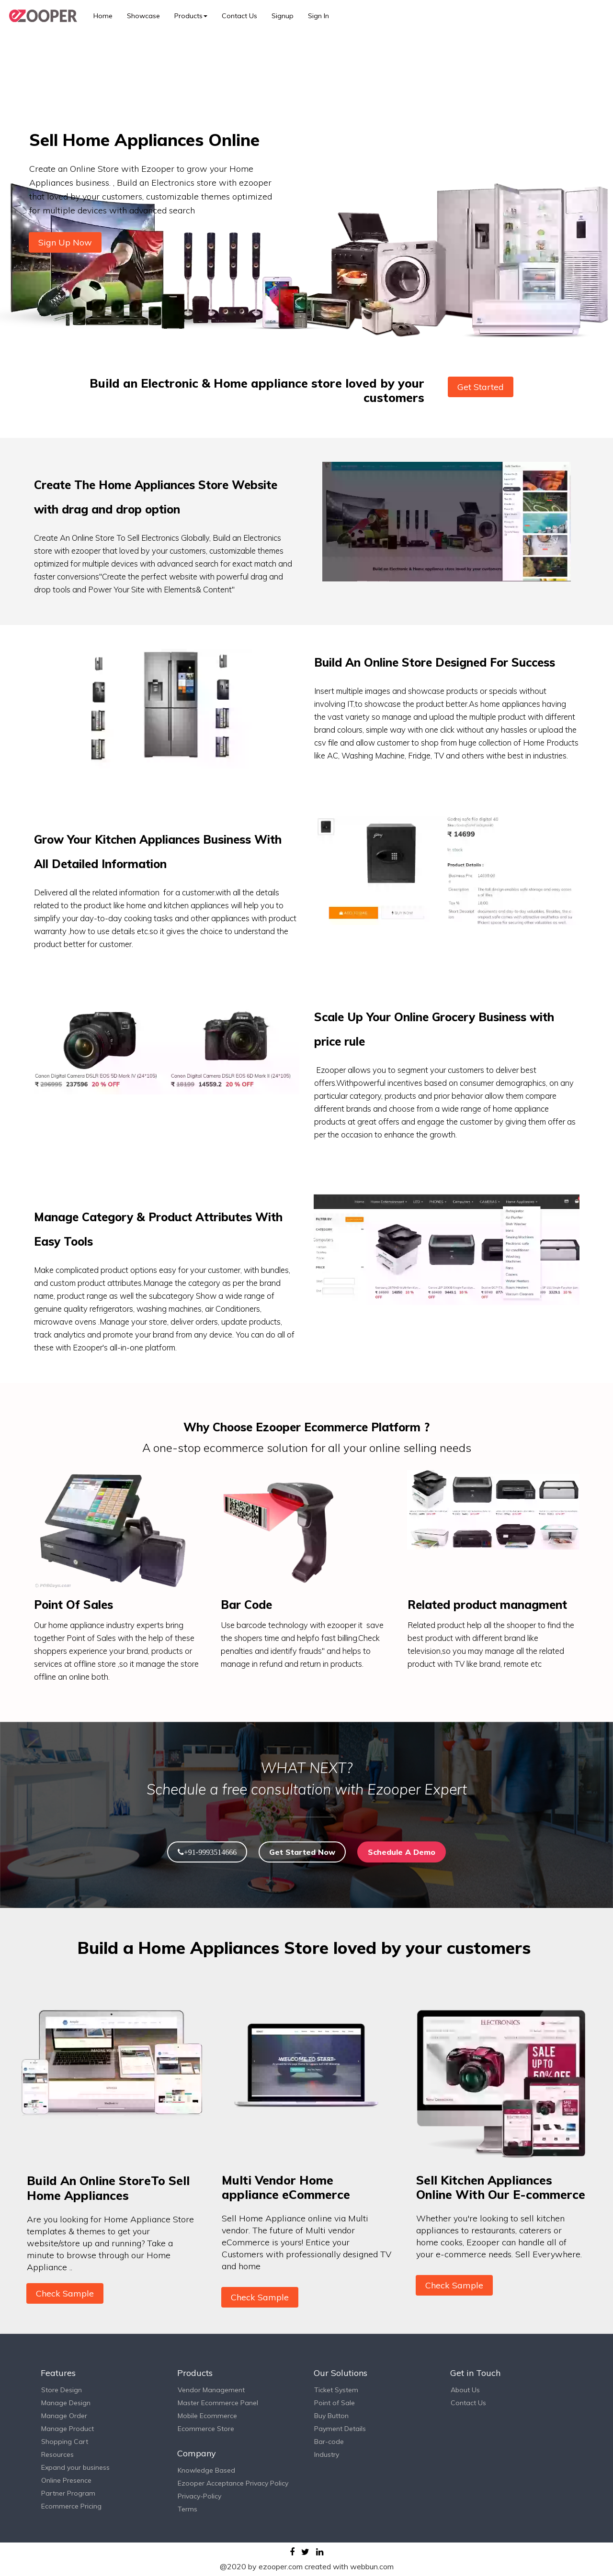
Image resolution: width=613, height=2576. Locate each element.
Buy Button (331, 2415)
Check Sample (65, 2293)
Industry (326, 2454)
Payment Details (340, 2428)
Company (196, 2453)
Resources (57, 2454)
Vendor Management (211, 2390)
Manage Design (66, 2402)
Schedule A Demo (401, 1852)
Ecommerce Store (206, 2428)
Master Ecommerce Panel (218, 2402)
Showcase (143, 15)
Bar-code (329, 2441)
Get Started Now (302, 1852)
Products (190, 15)
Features (58, 2372)
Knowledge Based (206, 2470)
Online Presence (66, 2480)
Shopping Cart (64, 2441)
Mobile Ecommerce (207, 2415)
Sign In (318, 15)
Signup (283, 15)
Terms (187, 2509)
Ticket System (336, 2390)
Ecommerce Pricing (71, 2506)
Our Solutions (340, 2372)
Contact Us (239, 15)
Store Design (61, 2390)
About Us (465, 2390)
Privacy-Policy (199, 2496)
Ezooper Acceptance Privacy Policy (233, 2483)
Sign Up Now (65, 242)
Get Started (480, 386)
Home (103, 15)
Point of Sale (334, 2402)
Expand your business (75, 2467)
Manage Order (64, 2415)
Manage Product (67, 2428)
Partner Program (68, 2493)
